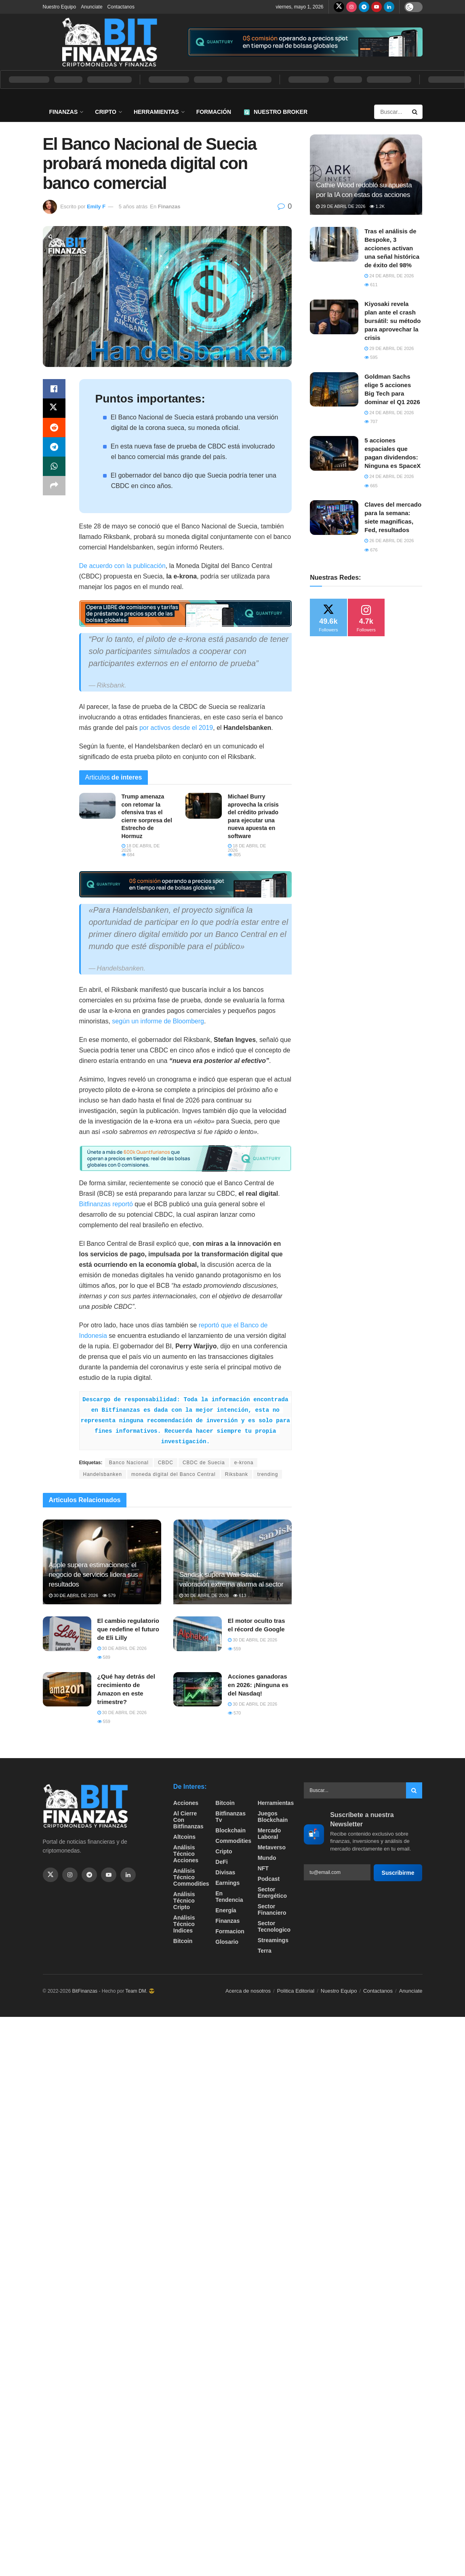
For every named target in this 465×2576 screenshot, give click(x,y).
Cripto (105, 112)
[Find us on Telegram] (364, 7)
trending (267, 1474)
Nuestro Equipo (59, 7)
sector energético (272, 1892)
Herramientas (156, 112)
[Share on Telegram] (54, 447)
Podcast (269, 1879)
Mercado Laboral (269, 1833)
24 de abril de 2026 (389, 275)
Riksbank (236, 1474)
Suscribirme (398, 1873)
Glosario (226, 1942)
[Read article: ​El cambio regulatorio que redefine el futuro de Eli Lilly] (67, 1633)
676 (370, 549)
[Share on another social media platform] (54, 485)
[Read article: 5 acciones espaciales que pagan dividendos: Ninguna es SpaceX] (334, 453)
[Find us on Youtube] (376, 7)
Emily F (96, 206)
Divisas (225, 1872)
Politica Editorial (296, 1991)
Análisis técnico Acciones (185, 1853)
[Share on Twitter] (54, 408)
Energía (225, 1910)
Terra (264, 1950)
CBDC (165, 1462)
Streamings (273, 1940)
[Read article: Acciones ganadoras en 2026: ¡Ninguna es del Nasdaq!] (197, 1689)
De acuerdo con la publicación (122, 565)
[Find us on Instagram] (351, 7)
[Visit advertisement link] (305, 42)
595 (370, 357)
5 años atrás (133, 206)
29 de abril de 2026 (340, 206)
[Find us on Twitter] (339, 7)
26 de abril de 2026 (389, 540)
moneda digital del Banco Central (173, 1474)
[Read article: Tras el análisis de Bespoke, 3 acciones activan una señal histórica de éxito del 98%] (334, 244)
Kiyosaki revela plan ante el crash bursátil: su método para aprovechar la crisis (392, 320)
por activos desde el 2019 (176, 727)
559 (234, 1648)
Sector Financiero (272, 1909)
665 (370, 485)
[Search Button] (415, 112)
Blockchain (230, 1830)
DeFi (221, 1862)
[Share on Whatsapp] (54, 466)
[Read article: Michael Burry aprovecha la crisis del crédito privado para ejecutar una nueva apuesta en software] (203, 806)
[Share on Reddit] (54, 427)
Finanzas (63, 112)
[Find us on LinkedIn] (389, 7)
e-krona (244, 1462)
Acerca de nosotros (248, 1991)
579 (109, 1595)
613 (239, 1595)
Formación (213, 112)
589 (103, 1657)
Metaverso (272, 1847)
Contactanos (121, 7)
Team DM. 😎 (140, 1991)
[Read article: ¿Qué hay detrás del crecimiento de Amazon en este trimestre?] (67, 1689)
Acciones (185, 1803)
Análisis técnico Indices (184, 1924)
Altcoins (184, 1837)
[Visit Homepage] (109, 42)
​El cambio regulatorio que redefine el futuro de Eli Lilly (128, 1629)
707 (370, 421)
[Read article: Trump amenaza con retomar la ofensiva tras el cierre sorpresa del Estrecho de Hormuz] (97, 806)
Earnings (227, 1883)
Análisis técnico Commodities (191, 1877)
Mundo (267, 1858)
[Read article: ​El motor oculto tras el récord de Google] (197, 1633)
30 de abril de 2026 (73, 1595)
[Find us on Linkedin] (128, 1875)
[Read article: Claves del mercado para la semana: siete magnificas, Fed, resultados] (334, 517)
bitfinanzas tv (230, 1816)
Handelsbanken (102, 1474)
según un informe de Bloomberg (158, 1021)
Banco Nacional (129, 1462)
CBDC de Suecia (204, 1462)
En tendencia (229, 1896)
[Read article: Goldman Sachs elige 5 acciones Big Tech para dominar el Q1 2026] (334, 389)
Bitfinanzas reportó (106, 1204)
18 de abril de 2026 (141, 848)
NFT (263, 1868)
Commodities (233, 1841)
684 (128, 854)
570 (234, 1712)
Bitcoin (182, 1941)
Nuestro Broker (275, 112)
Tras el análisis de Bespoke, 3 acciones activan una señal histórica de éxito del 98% (391, 248)
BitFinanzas (84, 1991)
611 (370, 284)
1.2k (377, 206)
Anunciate (91, 7)
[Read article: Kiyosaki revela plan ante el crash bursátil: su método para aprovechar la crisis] (334, 317)
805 (234, 854)
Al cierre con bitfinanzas (188, 1820)
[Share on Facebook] (54, 388)
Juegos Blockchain (273, 1816)
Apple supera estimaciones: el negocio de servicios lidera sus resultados (93, 1574)
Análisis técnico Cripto (184, 1900)
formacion (229, 1931)
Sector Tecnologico (274, 1926)
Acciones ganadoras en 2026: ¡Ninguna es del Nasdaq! (258, 1685)
